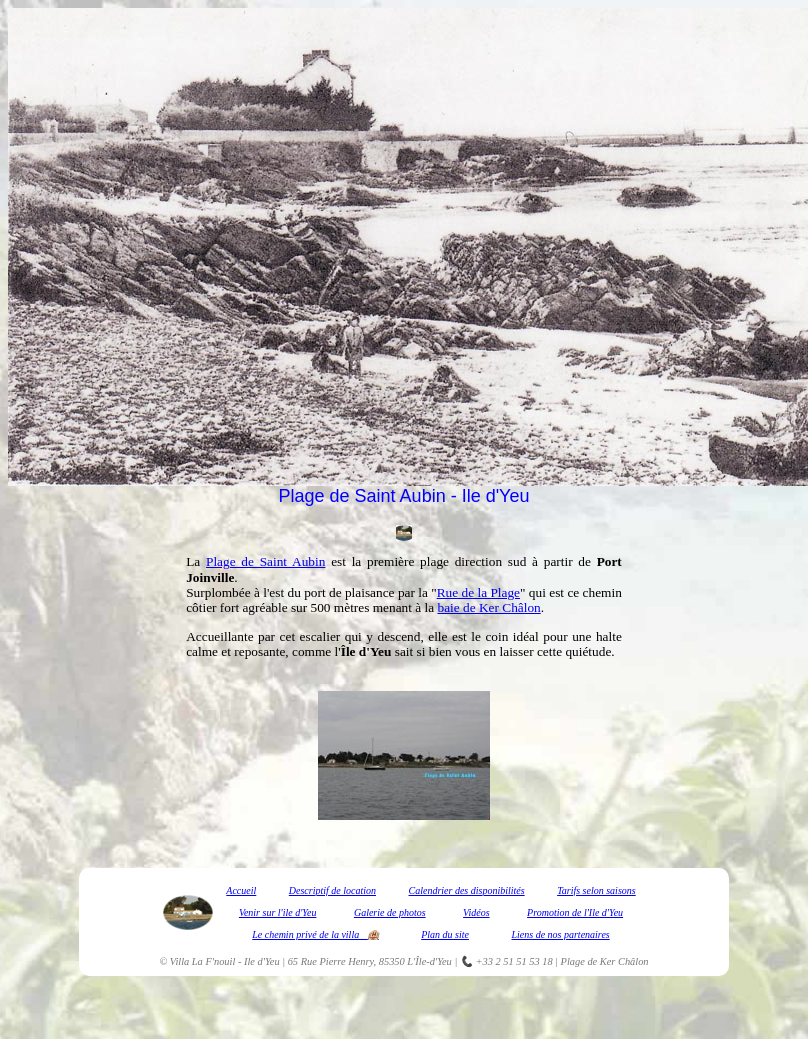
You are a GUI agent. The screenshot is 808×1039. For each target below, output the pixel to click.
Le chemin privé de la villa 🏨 (315, 934)
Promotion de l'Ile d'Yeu (575, 912)
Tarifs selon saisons (596, 890)
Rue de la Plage (478, 592)
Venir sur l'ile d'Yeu (278, 912)
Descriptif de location (332, 890)
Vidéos (476, 912)
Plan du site (445, 934)
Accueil (241, 890)
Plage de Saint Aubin (265, 561)
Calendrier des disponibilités (467, 890)
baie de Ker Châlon (488, 607)
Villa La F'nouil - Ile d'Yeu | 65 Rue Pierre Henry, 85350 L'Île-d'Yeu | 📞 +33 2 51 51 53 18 (361, 961)
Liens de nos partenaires (560, 934)
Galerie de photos (390, 912)
